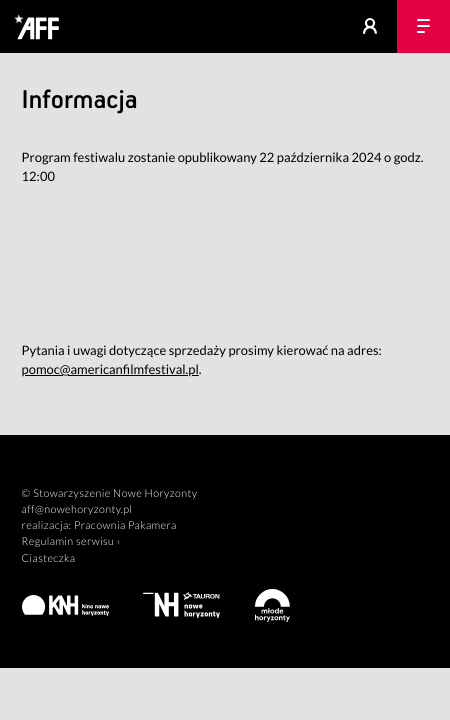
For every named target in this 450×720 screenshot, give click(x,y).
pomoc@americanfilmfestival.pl (110, 369)
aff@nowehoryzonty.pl (77, 509)
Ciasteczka (49, 558)
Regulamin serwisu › (71, 541)
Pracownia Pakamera (125, 525)
